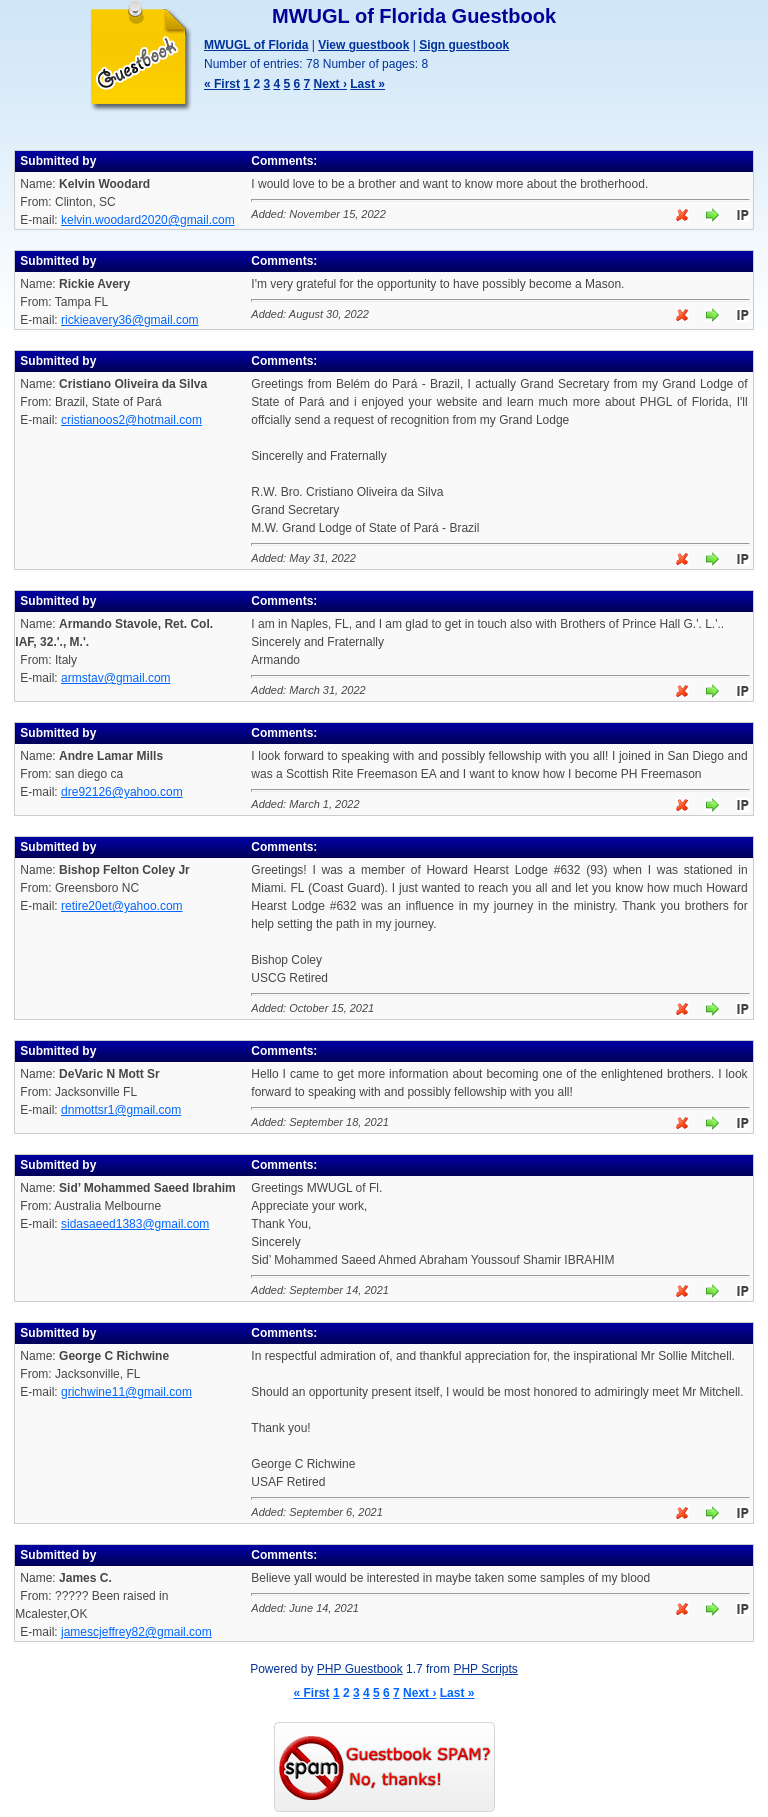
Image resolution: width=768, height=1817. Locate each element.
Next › (330, 84)
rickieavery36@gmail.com (130, 320)
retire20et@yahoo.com (122, 906)
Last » (367, 84)
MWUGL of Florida (256, 45)
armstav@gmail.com (116, 678)
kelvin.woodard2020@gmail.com (148, 220)
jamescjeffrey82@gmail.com (136, 1632)
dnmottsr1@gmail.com (121, 1110)
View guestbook (363, 45)
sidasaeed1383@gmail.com (135, 1224)
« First (222, 84)
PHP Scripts (485, 1669)
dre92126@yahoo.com (122, 792)
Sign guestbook (464, 45)
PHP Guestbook (360, 1669)
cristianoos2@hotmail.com (131, 420)
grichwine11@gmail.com (126, 1392)
